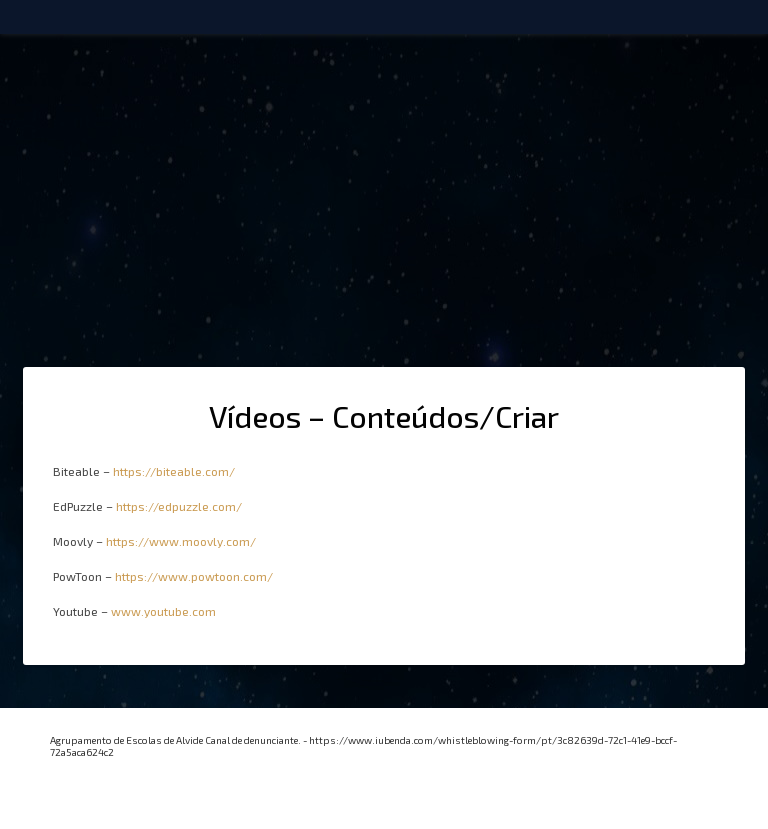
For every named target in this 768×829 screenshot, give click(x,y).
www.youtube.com (163, 611)
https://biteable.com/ (174, 471)
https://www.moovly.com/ (181, 541)
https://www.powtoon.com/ (194, 576)
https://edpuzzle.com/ (179, 506)
